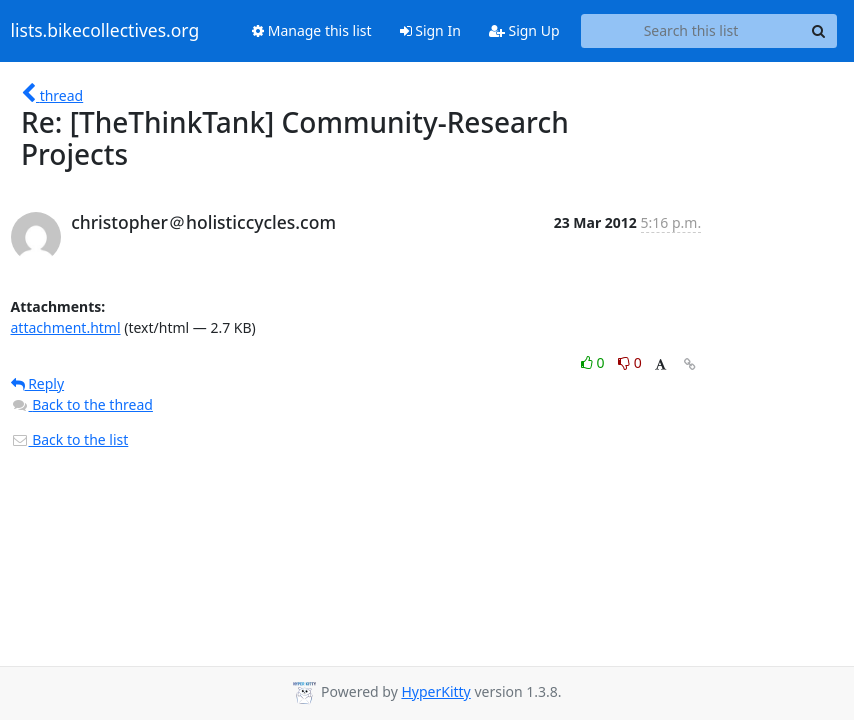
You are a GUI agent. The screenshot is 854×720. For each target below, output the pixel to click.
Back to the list (70, 439)
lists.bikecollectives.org (105, 31)
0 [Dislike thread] (630, 362)
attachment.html (66, 327)
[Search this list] (691, 31)
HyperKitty (435, 691)
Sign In (430, 30)
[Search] (819, 31)
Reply (38, 383)
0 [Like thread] (594, 362)
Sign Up (524, 30)
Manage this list (312, 30)
